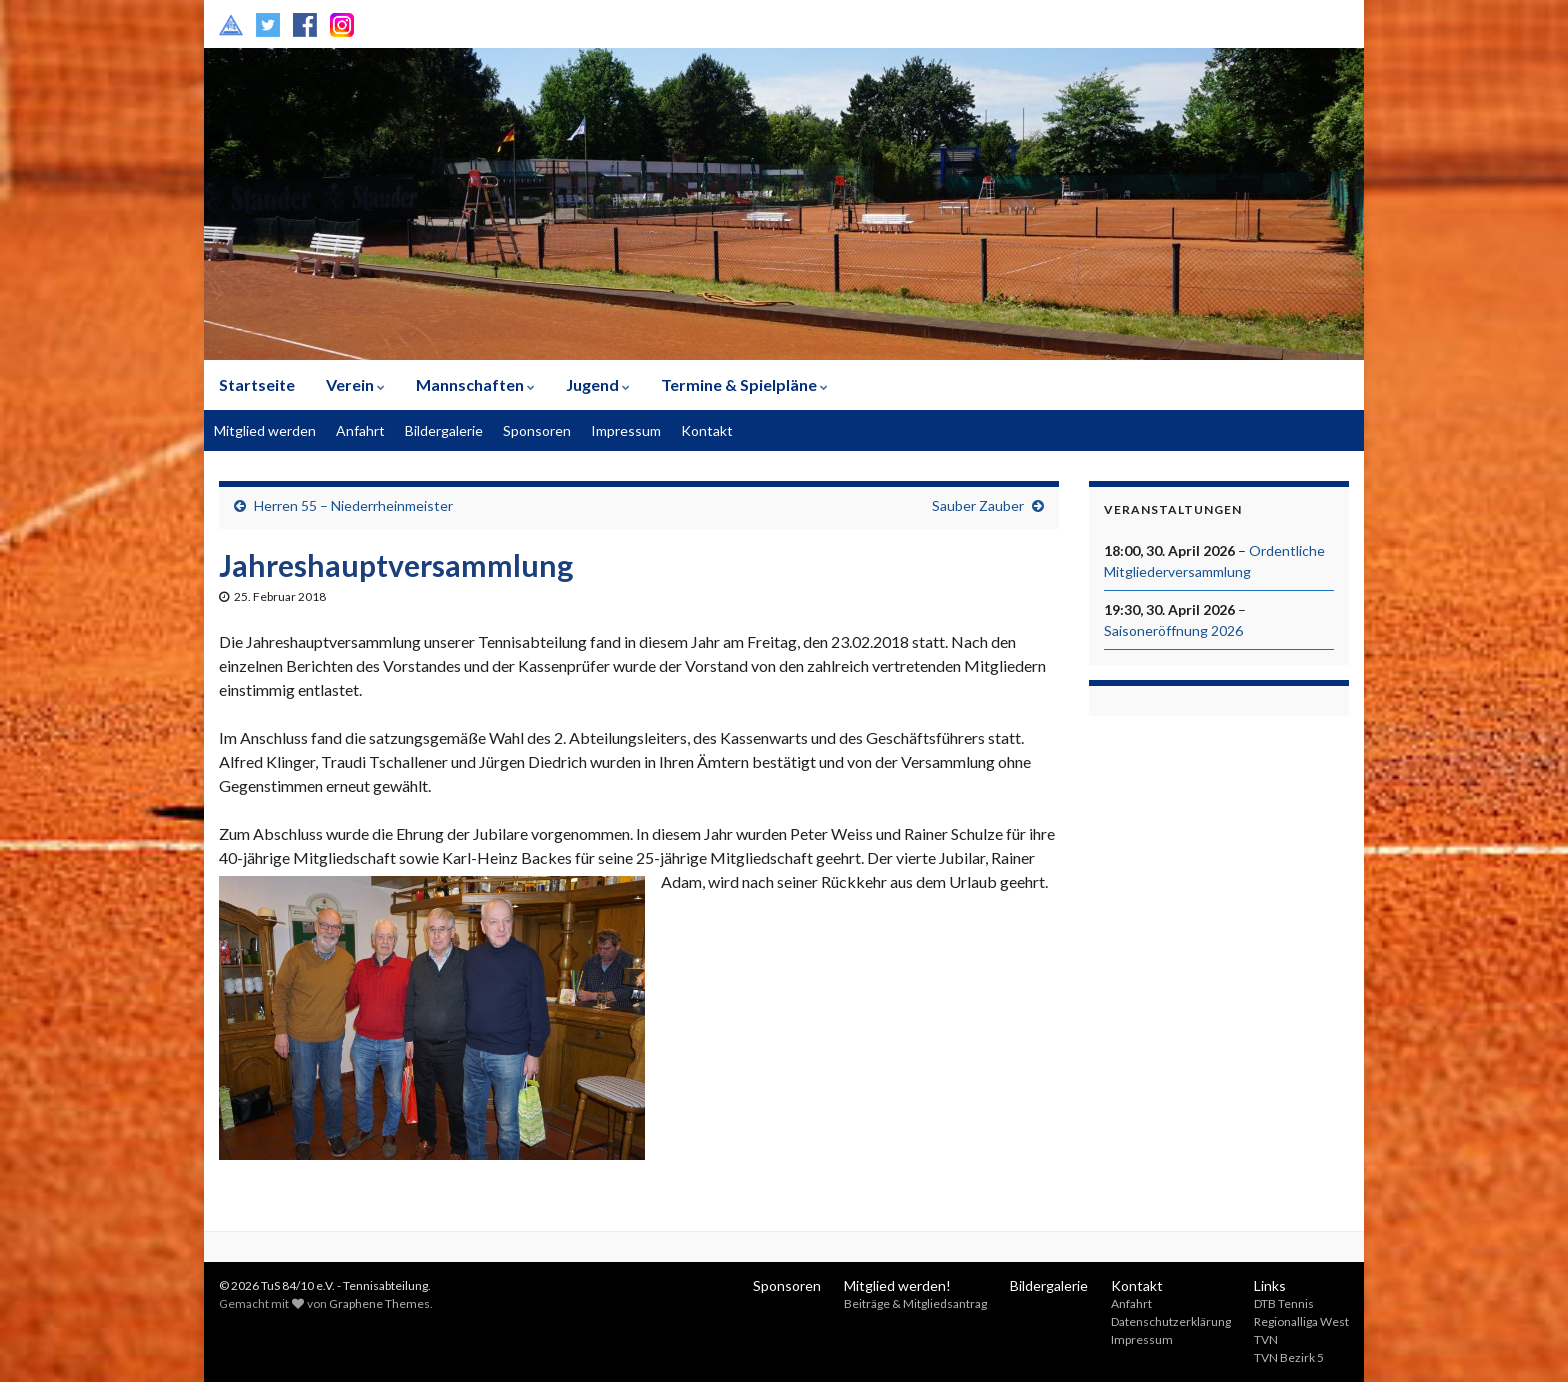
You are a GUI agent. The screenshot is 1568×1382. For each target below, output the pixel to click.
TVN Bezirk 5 (1289, 1357)
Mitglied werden (265, 430)
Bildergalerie (444, 430)
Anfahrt (360, 430)
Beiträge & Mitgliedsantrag (915, 1303)
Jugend (598, 384)
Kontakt (707, 430)
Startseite (257, 384)
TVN (1266, 1339)
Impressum (626, 430)
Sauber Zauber (978, 505)
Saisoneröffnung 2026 (1173, 630)
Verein (355, 384)
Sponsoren (537, 430)
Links (1270, 1285)
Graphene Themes (379, 1303)
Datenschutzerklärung (1171, 1321)
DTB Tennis (1284, 1303)
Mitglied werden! (897, 1285)
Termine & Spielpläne (744, 384)
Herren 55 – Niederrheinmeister (353, 505)
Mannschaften (475, 384)
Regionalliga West (1301, 1321)
